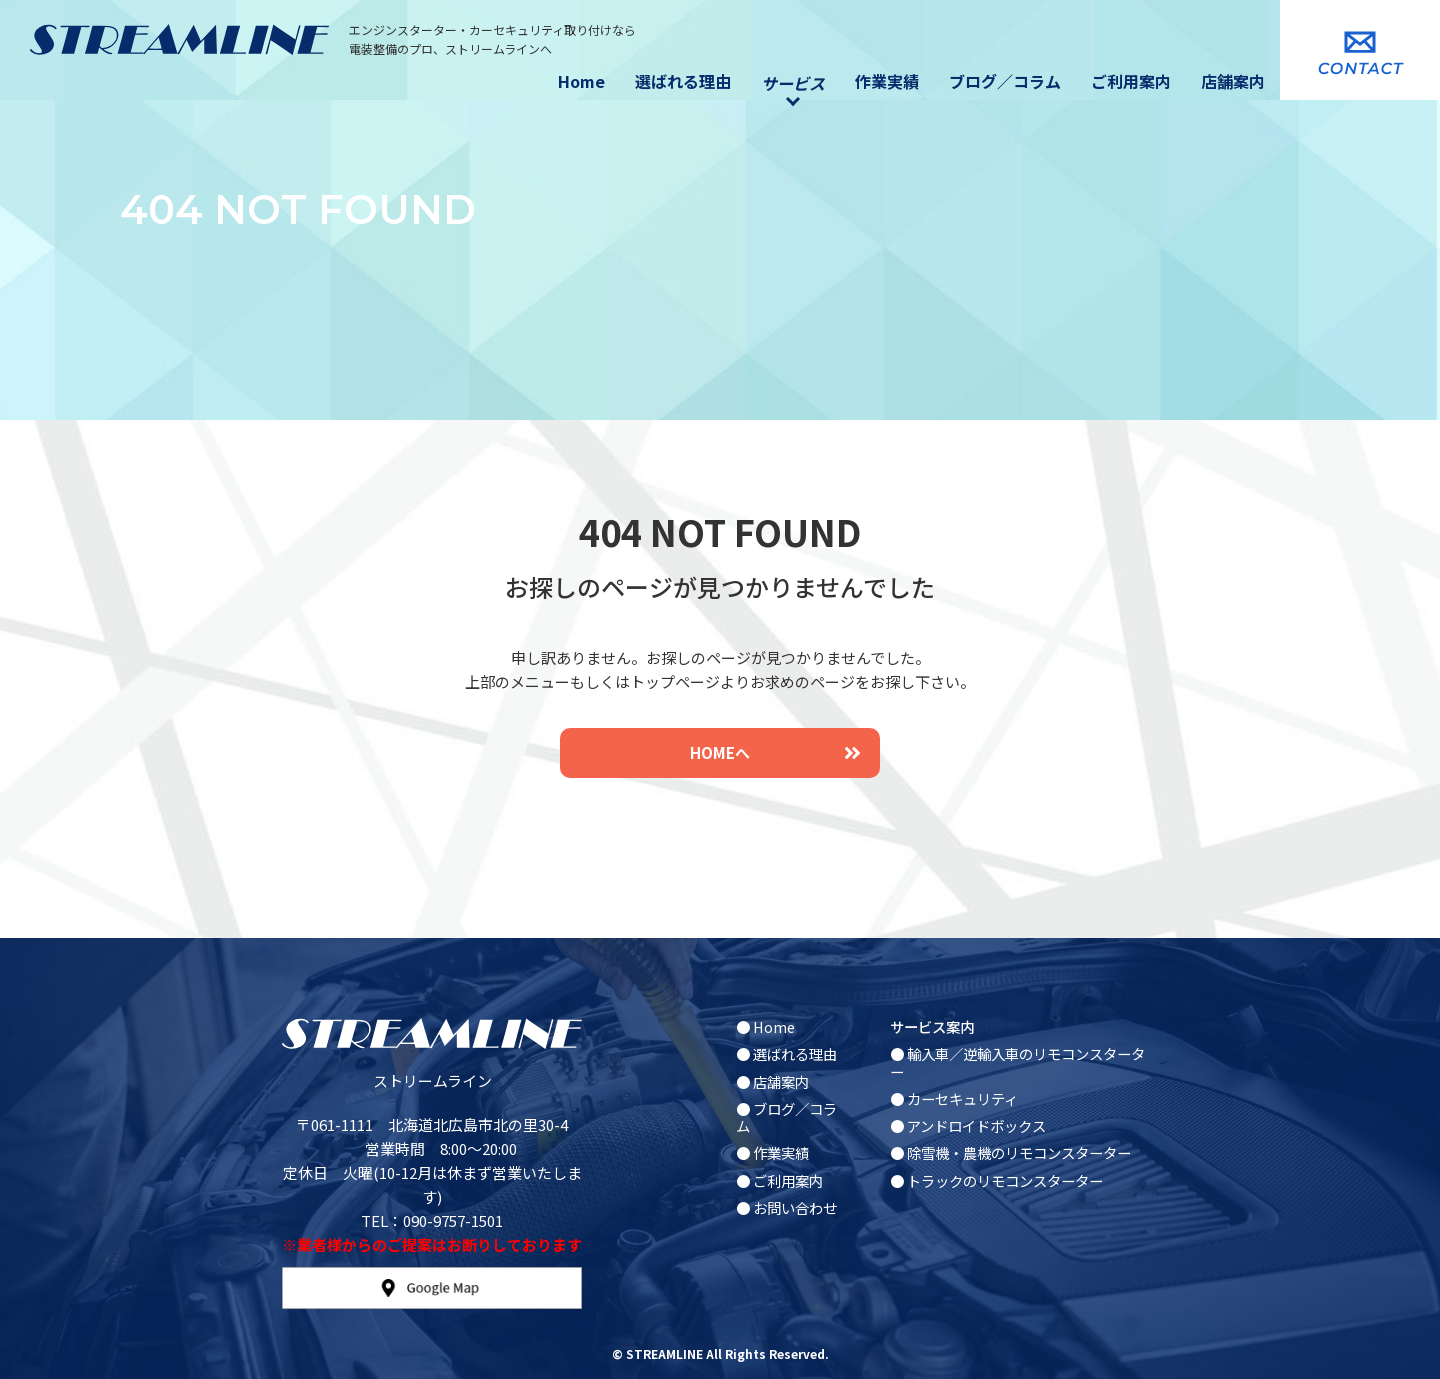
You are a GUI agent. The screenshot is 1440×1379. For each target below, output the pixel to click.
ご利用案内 (1131, 81)
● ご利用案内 (779, 1180)
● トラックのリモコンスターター (996, 1180)
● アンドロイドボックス (968, 1125)
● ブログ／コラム (786, 1117)
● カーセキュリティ (954, 1098)
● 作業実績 (772, 1152)
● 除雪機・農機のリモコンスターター (1010, 1152)
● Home (765, 1026)
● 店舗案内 (772, 1081)
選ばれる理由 (683, 81)
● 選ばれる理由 (786, 1053)
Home (581, 81)
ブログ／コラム (1005, 81)
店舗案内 (1233, 81)
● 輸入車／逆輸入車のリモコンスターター (1017, 1062)
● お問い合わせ (786, 1207)
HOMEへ (775, 752)
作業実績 (887, 81)
